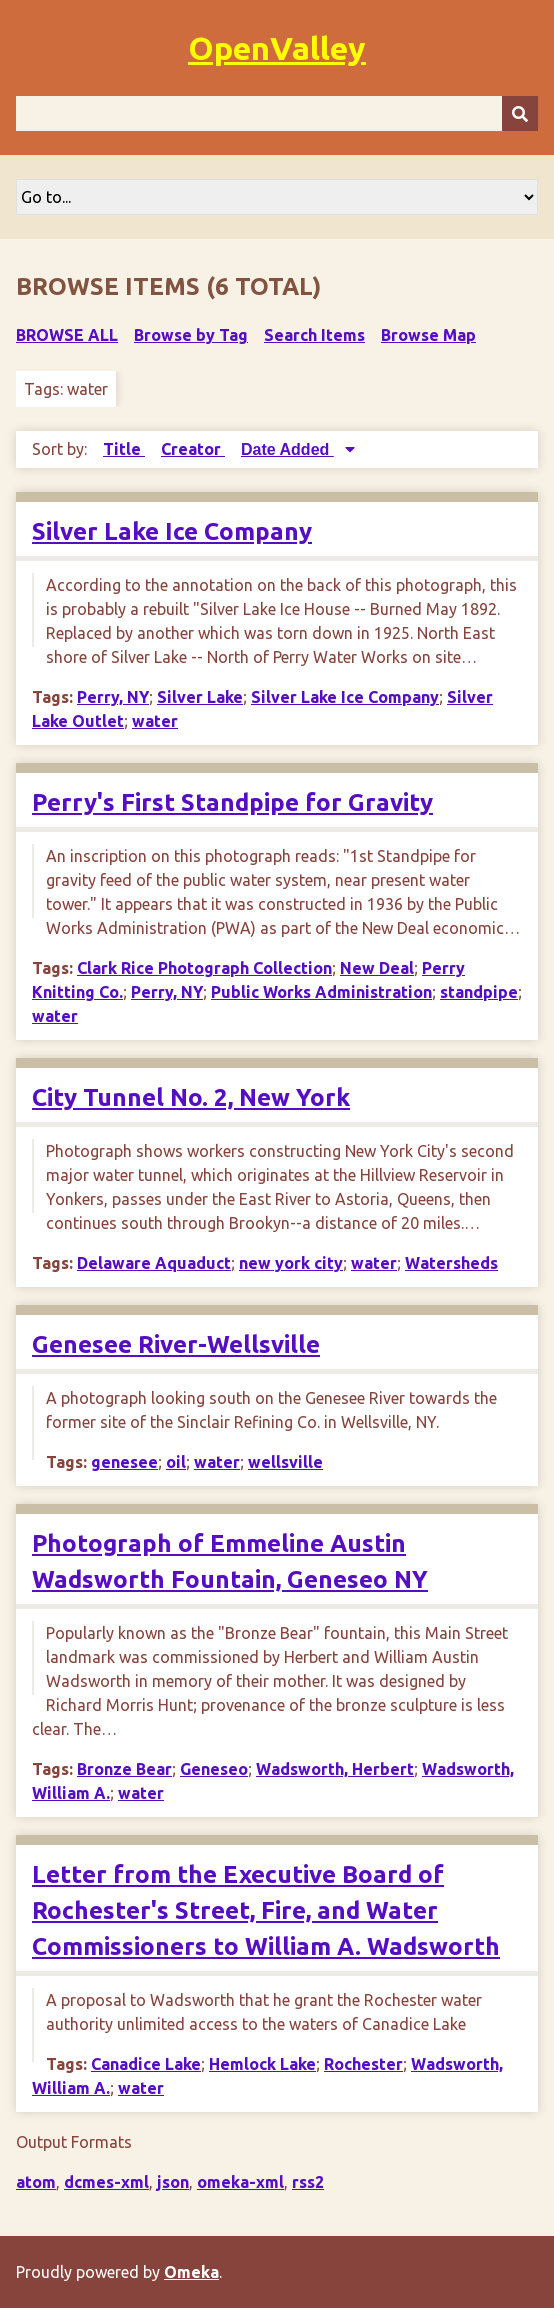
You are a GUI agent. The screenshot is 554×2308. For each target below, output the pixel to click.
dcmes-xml (106, 2182)
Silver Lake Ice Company (172, 531)
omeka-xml (240, 2182)
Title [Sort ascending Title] (124, 449)
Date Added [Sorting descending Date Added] (287, 449)
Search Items (314, 335)
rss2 (308, 2182)
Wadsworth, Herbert (335, 1769)
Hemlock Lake (262, 2064)
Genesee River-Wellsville (176, 1344)
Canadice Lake (146, 2064)
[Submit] (520, 113)
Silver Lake (200, 697)
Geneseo (214, 1769)
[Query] (277, 113)
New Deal (377, 968)
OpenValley (277, 48)
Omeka (191, 2272)
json (173, 2182)
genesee (124, 1462)
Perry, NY (113, 697)
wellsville (285, 1462)
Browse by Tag (191, 335)
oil (176, 1462)
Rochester (363, 2064)
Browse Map (428, 335)
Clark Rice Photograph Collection (204, 968)
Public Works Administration (321, 992)
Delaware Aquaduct (154, 1263)
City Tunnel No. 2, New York (191, 1097)
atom (36, 2182)
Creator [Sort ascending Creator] (193, 449)
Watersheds (451, 1263)
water (155, 721)
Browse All (67, 335)
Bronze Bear (124, 1769)
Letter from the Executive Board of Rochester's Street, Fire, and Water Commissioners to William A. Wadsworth (266, 1910)
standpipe (479, 992)
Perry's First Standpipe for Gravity (232, 802)
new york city (291, 1263)
